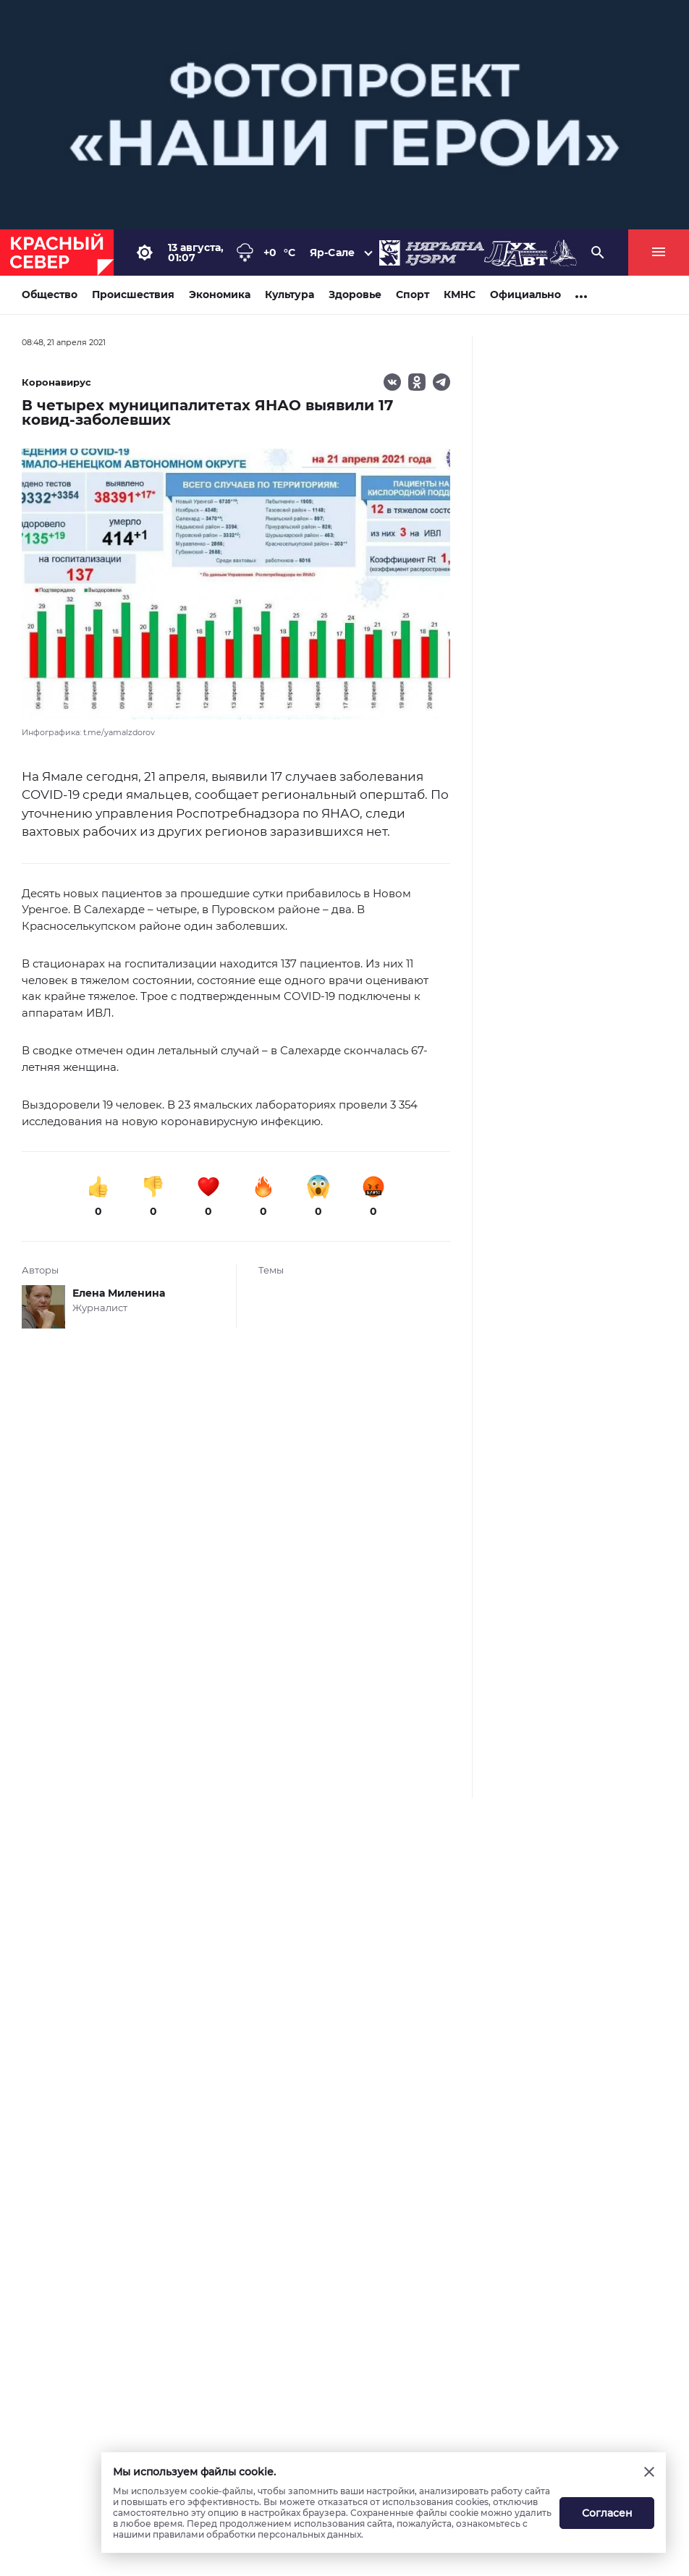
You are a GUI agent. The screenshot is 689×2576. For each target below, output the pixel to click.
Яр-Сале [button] (332, 252)
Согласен (607, 2513)
